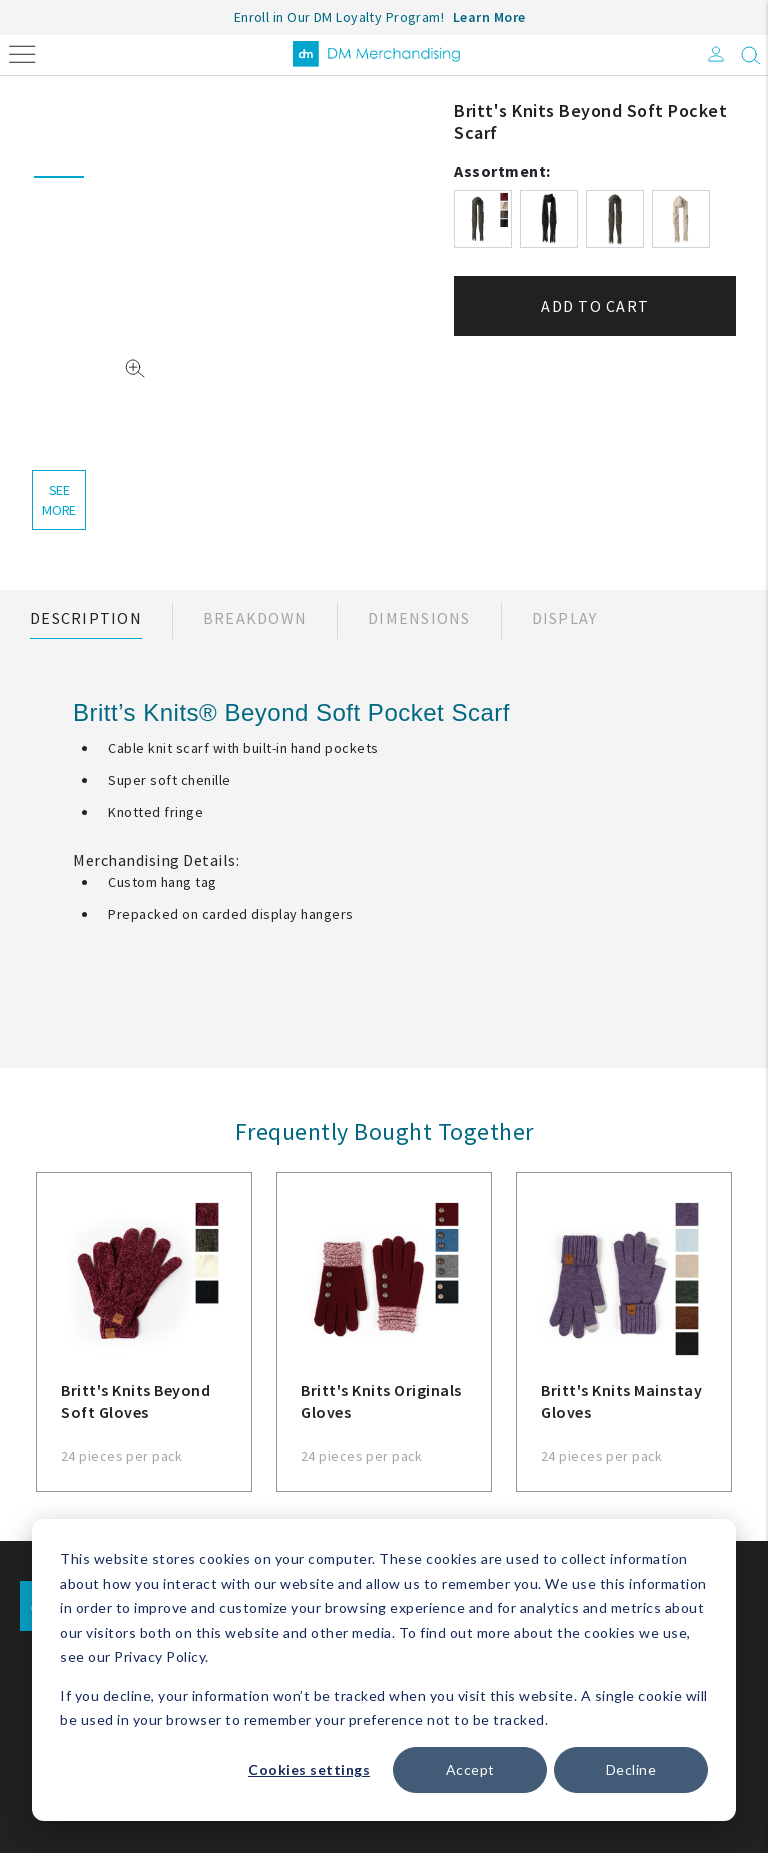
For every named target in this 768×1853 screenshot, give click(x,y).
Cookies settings (309, 1769)
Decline (631, 1769)
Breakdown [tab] (255, 618)
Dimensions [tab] (419, 618)
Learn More (489, 17)
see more (59, 500)
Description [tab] (86, 618)
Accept (470, 1769)
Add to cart (595, 306)
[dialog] (384, 1670)
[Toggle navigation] (22, 52)
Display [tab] (565, 618)
